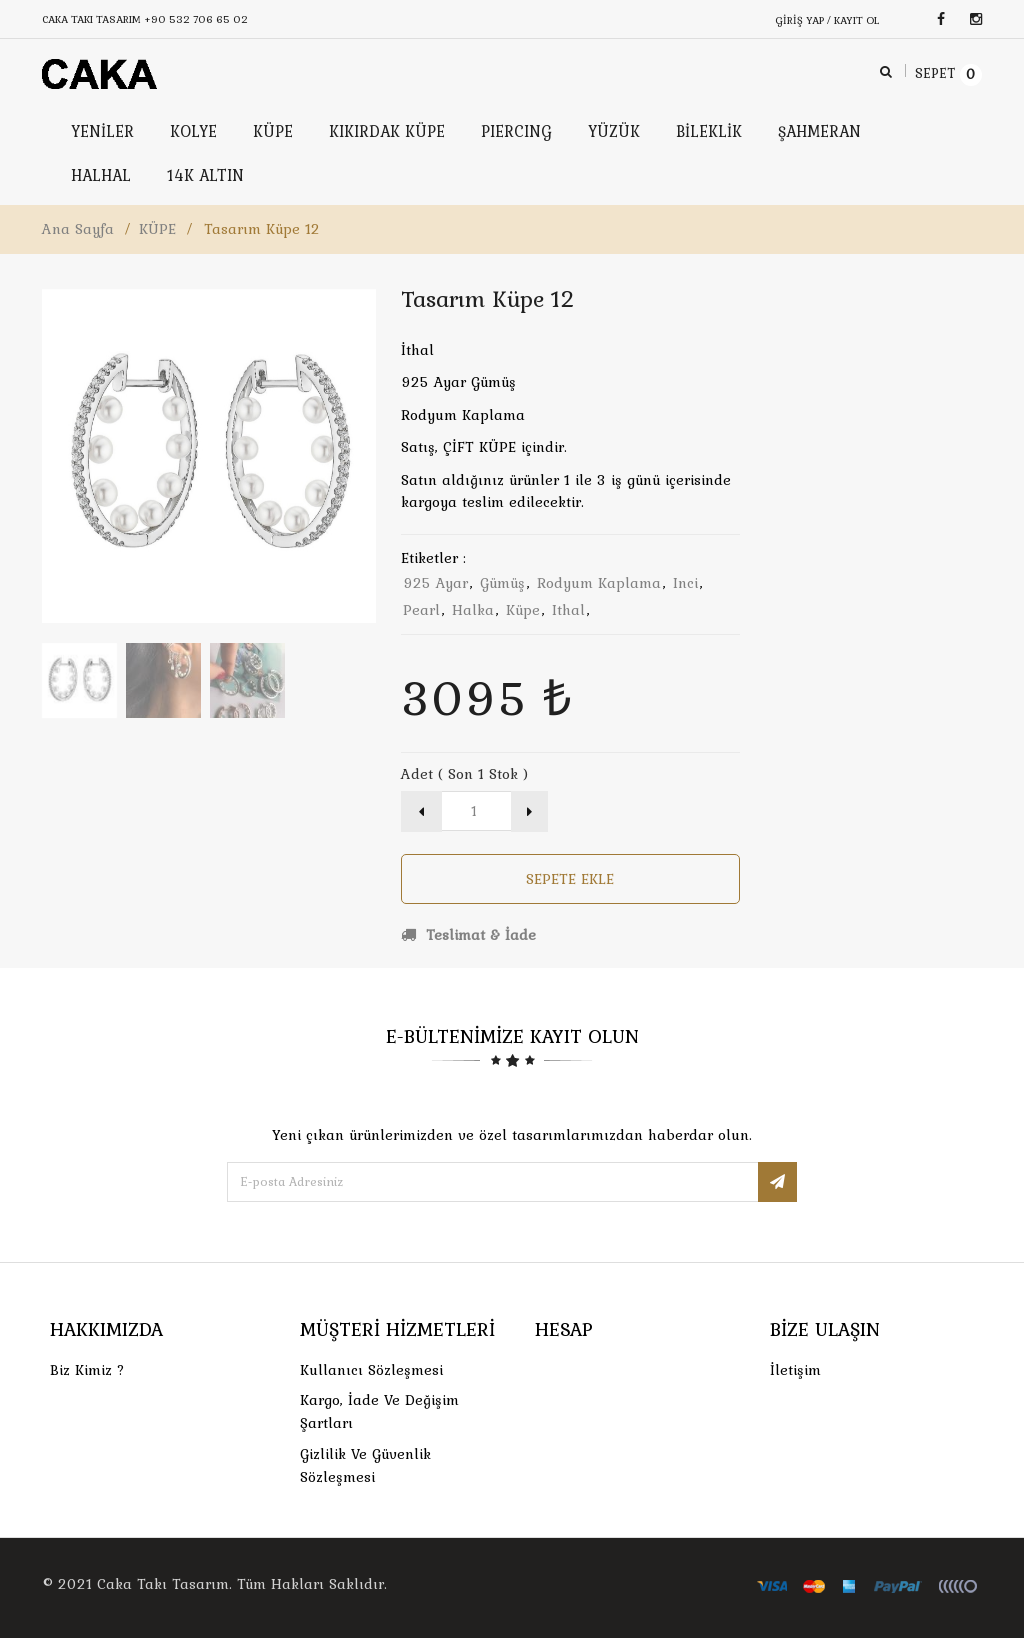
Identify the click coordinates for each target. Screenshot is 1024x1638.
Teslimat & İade (468, 935)
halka (473, 610)
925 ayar (435, 583)
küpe (523, 610)
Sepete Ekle (570, 879)
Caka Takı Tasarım (163, 1584)
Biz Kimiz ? (87, 1370)
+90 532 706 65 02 (196, 19)
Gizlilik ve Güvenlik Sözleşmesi (365, 1465)
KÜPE (157, 229)
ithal (568, 610)
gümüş (502, 583)
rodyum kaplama (599, 583)
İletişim (795, 1370)
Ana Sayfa (78, 229)
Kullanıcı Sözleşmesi (371, 1370)
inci (685, 583)
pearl (421, 610)
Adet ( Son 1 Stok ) (464, 774)
